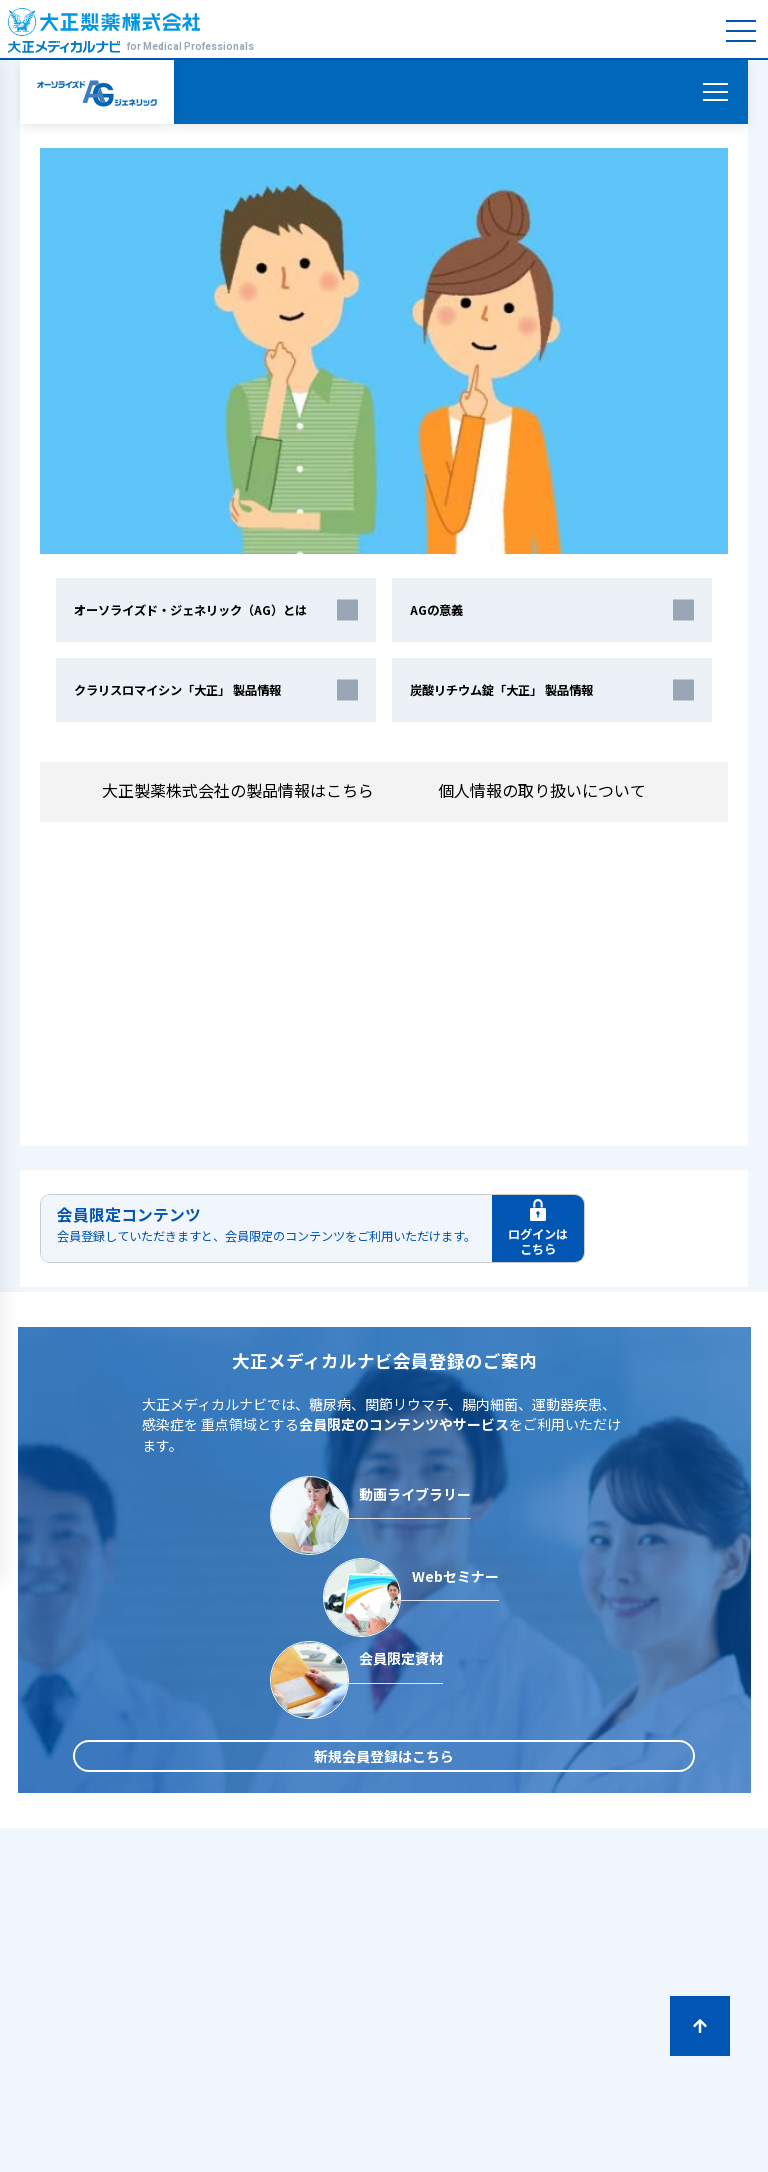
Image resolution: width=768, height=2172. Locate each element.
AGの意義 (436, 610)
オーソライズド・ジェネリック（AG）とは (190, 610)
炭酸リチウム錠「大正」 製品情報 (501, 690)
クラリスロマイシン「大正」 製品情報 (177, 690)
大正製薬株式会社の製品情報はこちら (238, 790)
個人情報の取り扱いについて (552, 791)
